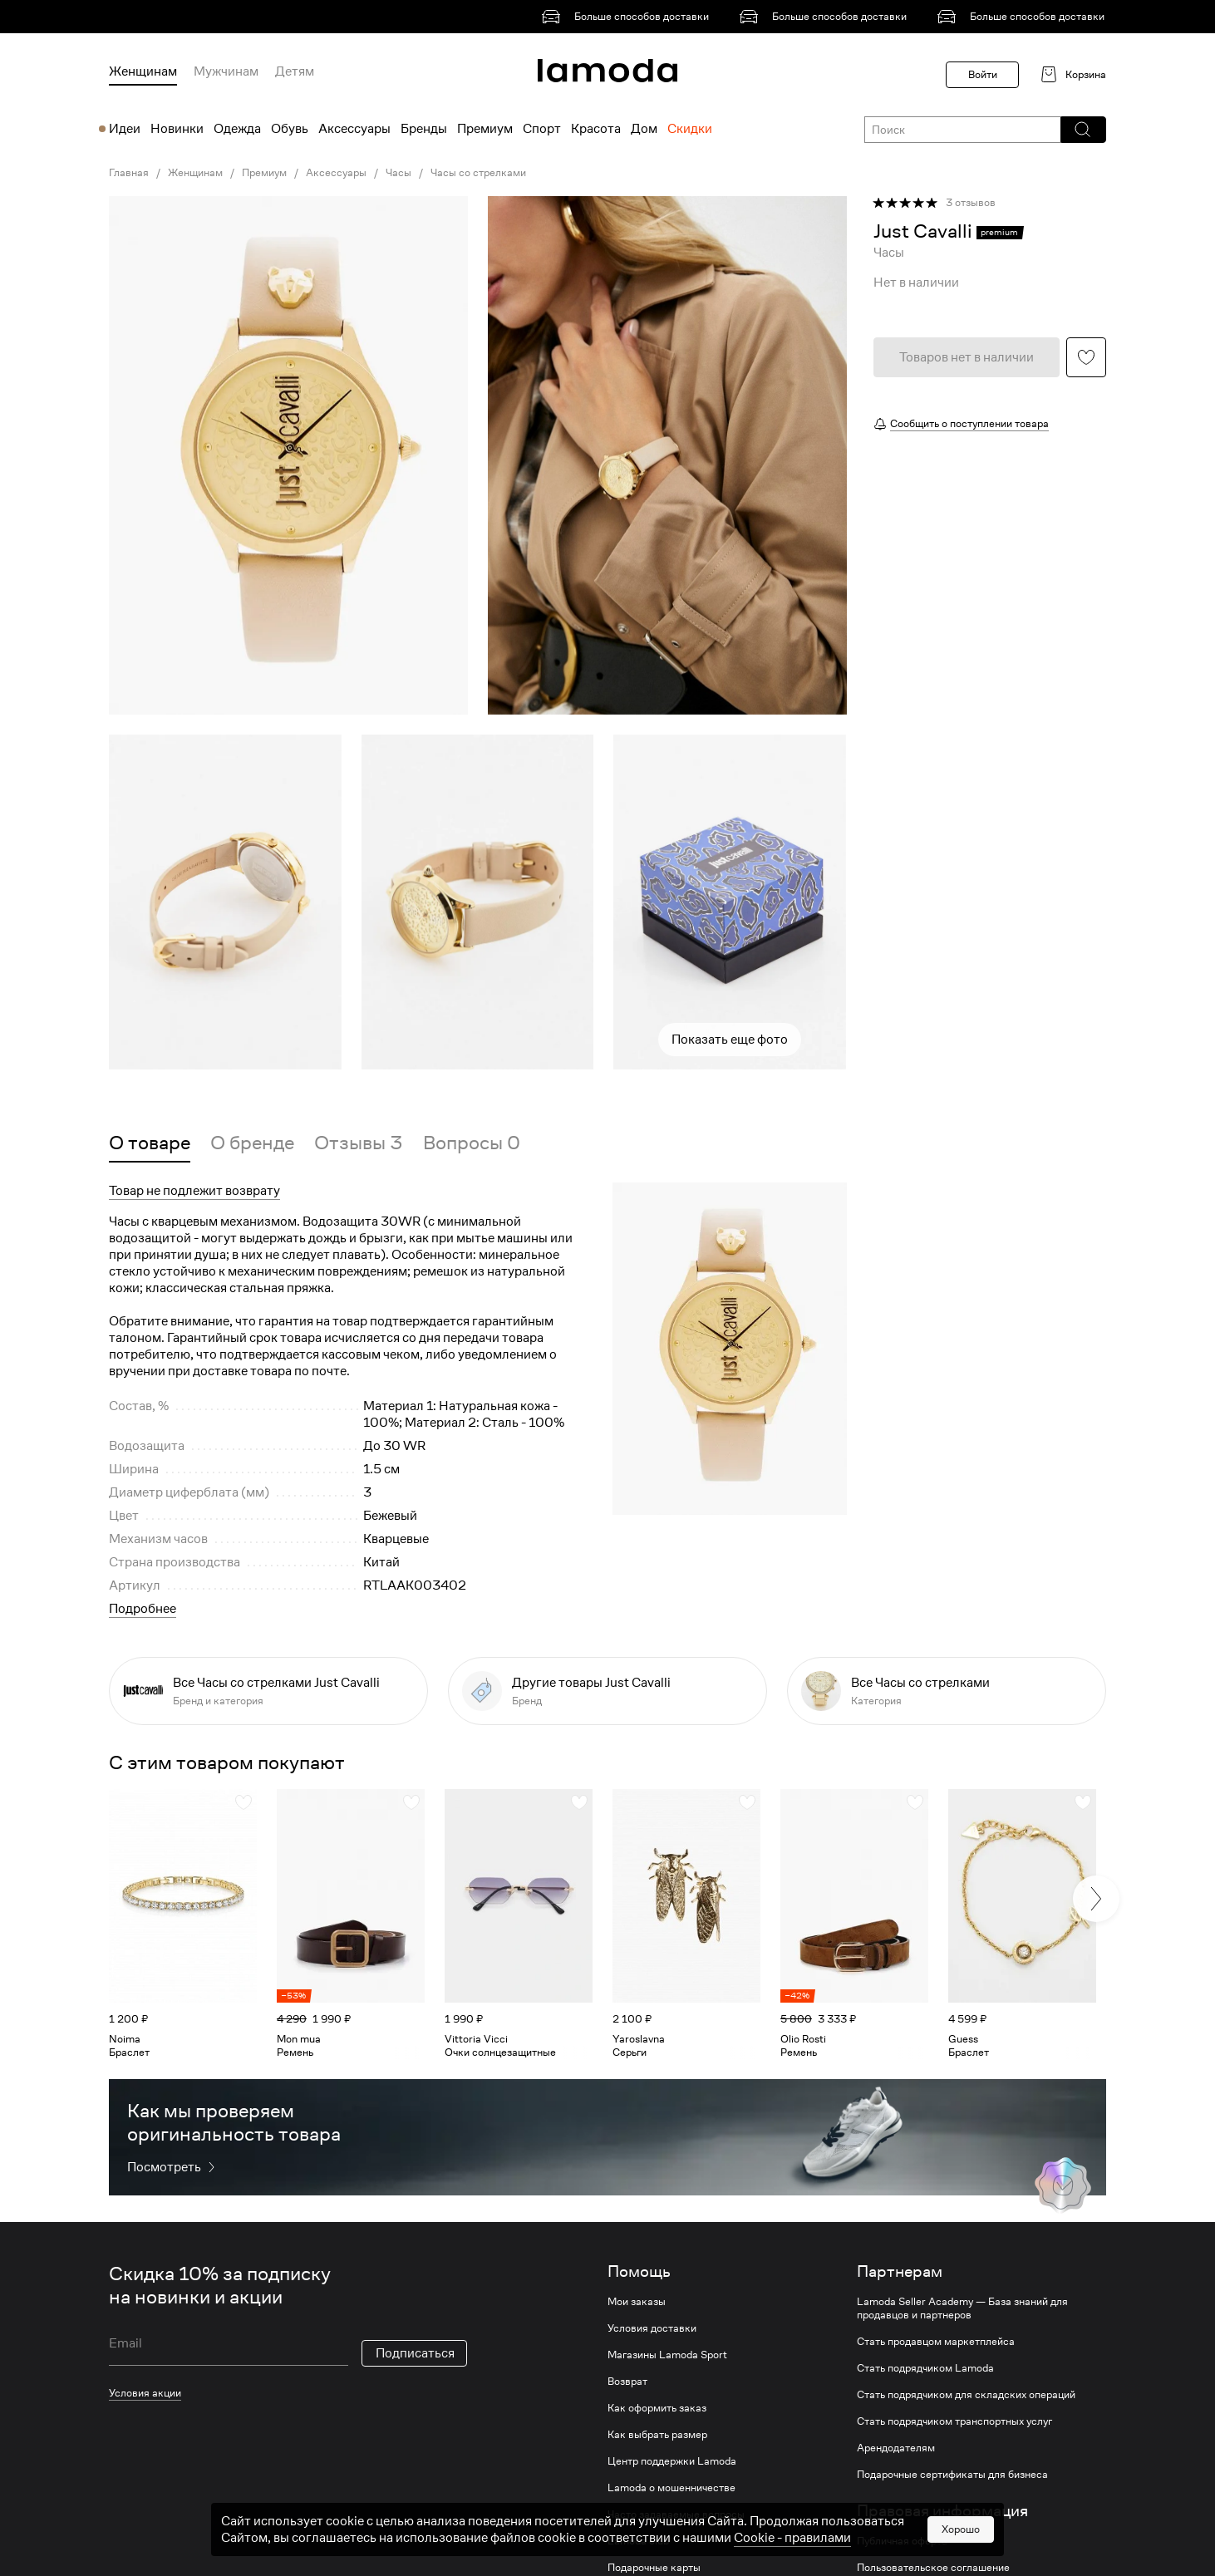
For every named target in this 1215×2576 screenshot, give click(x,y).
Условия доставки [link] (652, 2328)
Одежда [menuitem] (237, 128)
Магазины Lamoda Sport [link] (667, 2355)
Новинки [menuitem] (177, 128)
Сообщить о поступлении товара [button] (969, 423)
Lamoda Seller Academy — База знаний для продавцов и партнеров (962, 2308)
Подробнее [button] (142, 1608)
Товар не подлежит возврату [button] (194, 1190)
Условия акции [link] (145, 2393)
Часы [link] (398, 172)
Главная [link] (129, 172)
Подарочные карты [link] (654, 2567)
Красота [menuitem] (596, 128)
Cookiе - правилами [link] (792, 2537)
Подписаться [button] (415, 2353)
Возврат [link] (627, 2381)
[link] (628, 16)
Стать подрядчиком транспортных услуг (954, 2421)
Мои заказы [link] (637, 2301)
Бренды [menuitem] (424, 128)
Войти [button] (982, 74)
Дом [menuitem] (644, 128)
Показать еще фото (729, 1039)
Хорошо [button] (961, 2529)
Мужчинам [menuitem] (226, 71)
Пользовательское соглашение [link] (933, 2567)
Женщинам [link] (195, 172)
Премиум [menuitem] (485, 128)
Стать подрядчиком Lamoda (925, 2368)
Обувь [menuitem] (289, 128)
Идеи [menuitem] (124, 128)
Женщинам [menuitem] (143, 71)
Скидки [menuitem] (689, 128)
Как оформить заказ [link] (657, 2408)
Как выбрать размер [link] (657, 2434)
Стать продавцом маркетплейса (936, 2341)
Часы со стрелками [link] (478, 172)
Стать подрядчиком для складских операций (966, 2394)
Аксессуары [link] (336, 172)
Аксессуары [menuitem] (354, 128)
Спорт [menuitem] (542, 128)
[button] (1082, 129)
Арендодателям (896, 2448)
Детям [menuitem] (294, 71)
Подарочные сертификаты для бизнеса (952, 2474)
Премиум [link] (264, 172)
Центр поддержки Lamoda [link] (672, 2461)
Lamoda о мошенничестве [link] (671, 2488)
